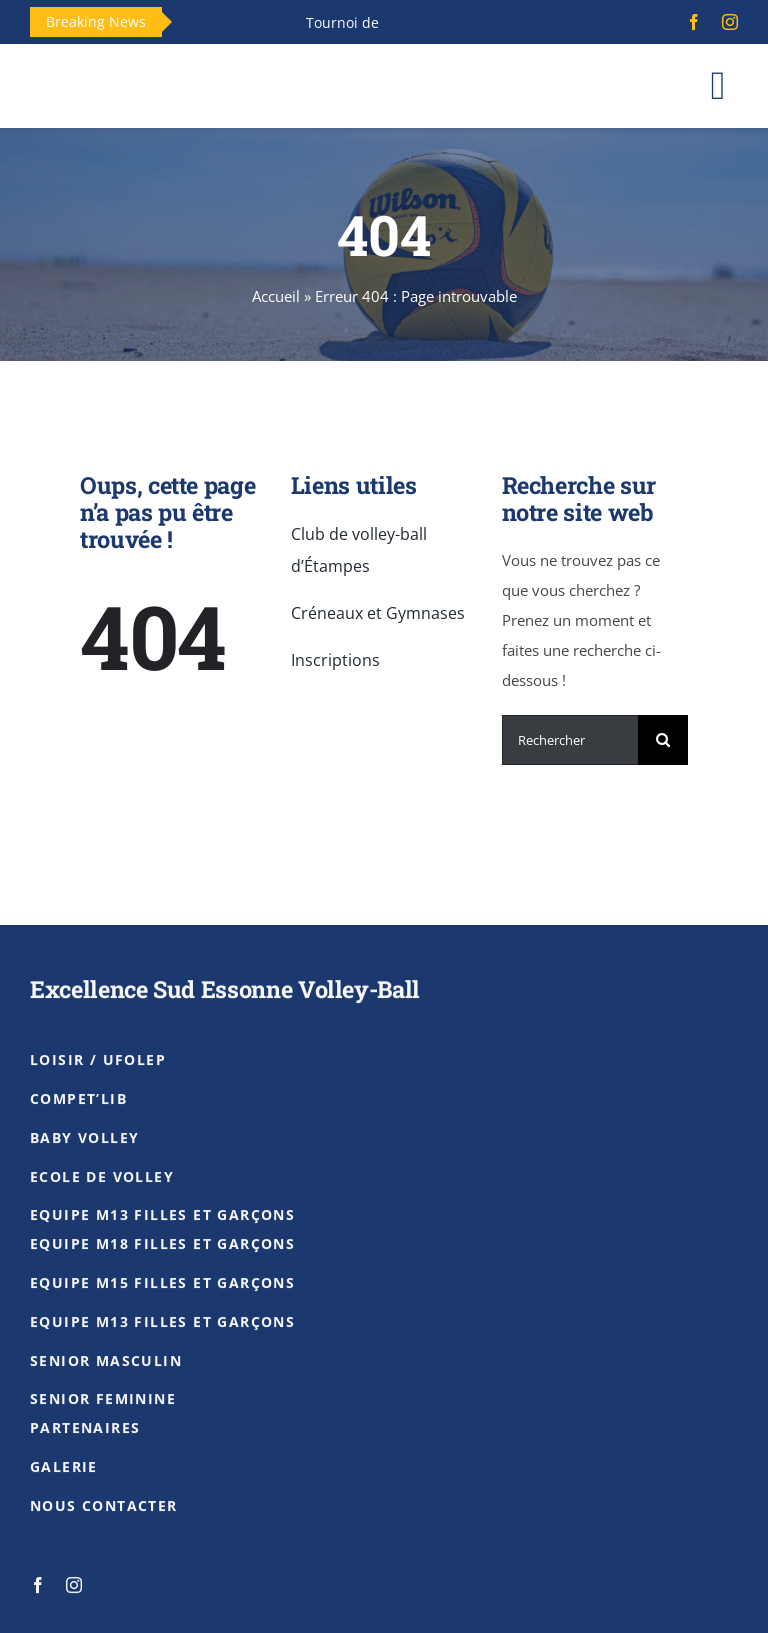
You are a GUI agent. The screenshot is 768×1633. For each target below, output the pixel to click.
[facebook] (694, 22)
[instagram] (730, 22)
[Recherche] (663, 740)
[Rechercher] (570, 740)
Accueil (276, 296)
